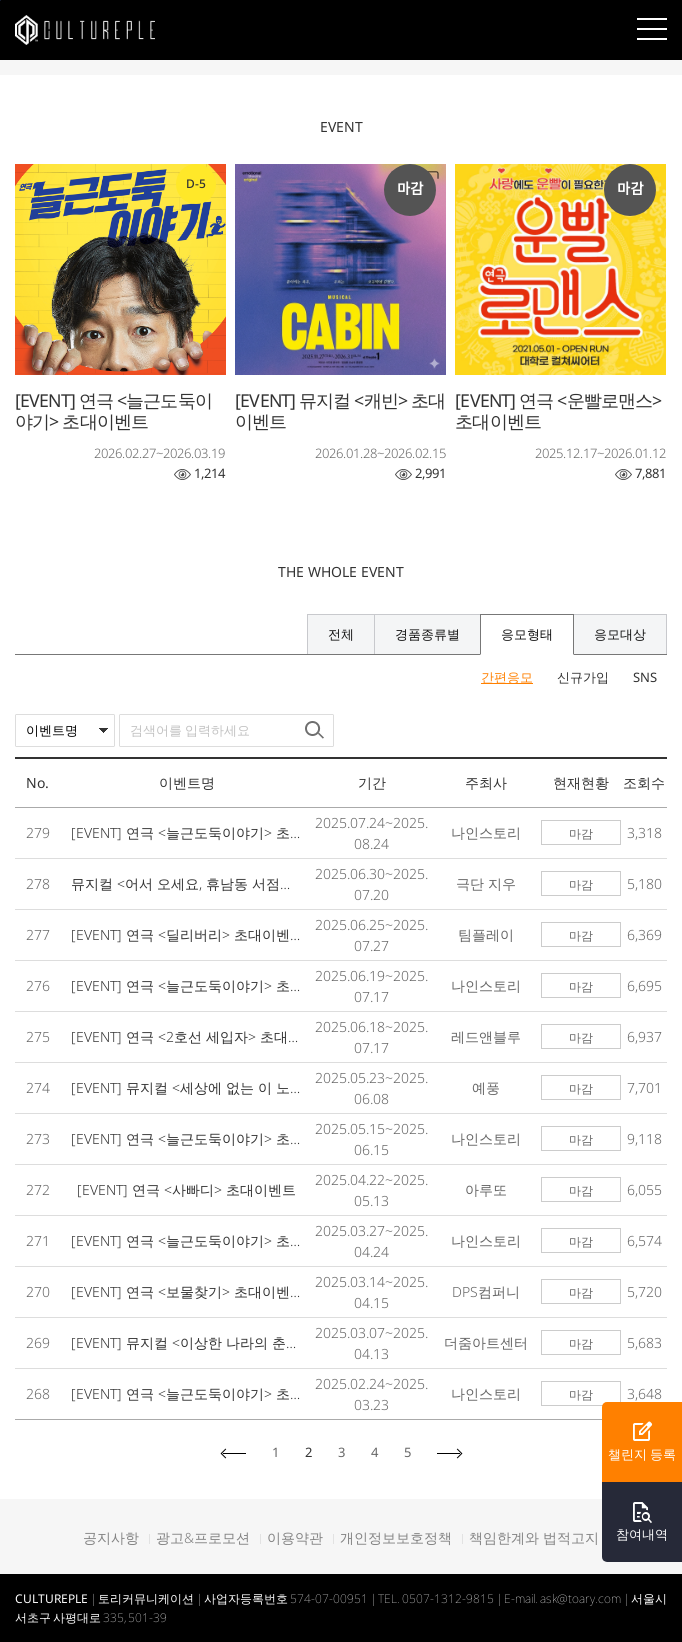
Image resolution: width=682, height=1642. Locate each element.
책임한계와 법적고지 (534, 1538)
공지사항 (111, 1538)
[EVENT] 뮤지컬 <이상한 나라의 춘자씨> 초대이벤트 (187, 1342)
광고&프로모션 (203, 1538)
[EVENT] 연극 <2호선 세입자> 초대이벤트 (187, 1036)
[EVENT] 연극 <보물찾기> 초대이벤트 (187, 1291)
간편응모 (507, 677)
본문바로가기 (0, 0)
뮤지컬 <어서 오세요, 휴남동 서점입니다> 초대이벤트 (187, 883)
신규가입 (583, 677)
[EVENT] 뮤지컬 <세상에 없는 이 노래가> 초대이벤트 (187, 1087)
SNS (645, 677)
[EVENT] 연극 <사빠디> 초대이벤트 (186, 1189)
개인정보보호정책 (396, 1538)
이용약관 (295, 1538)
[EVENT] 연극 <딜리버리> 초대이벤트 (187, 934)
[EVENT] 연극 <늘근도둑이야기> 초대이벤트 (187, 832)
